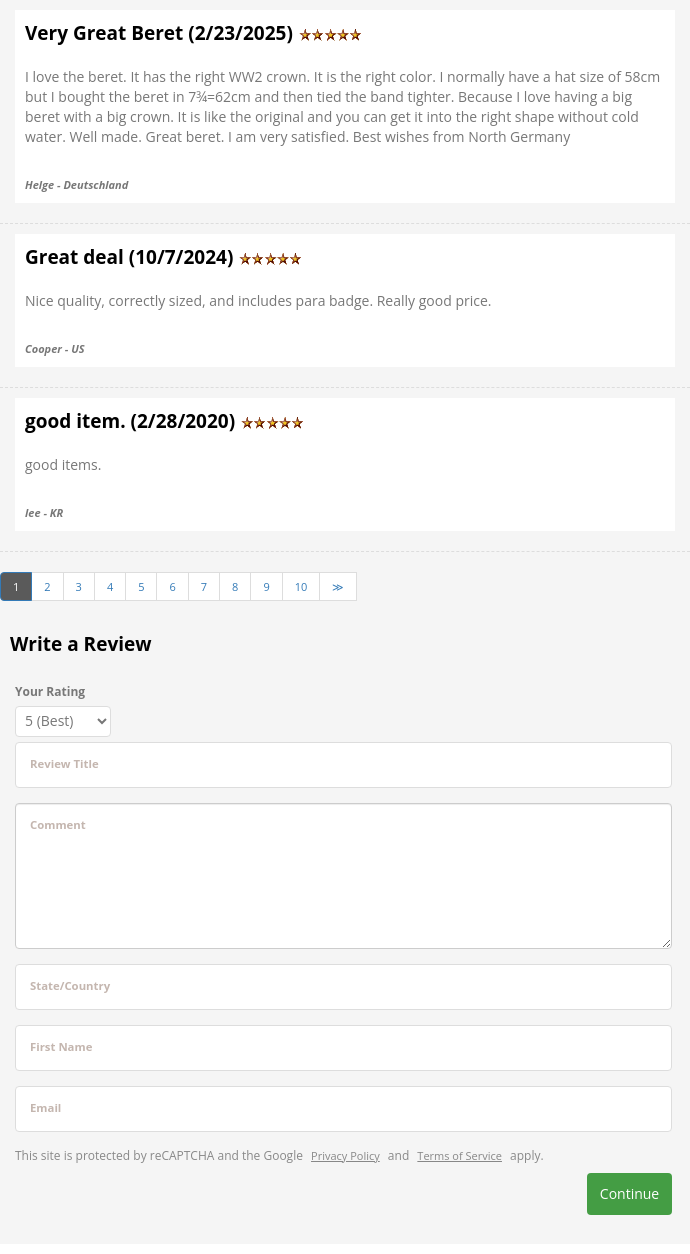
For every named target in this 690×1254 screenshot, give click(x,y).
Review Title (64, 763)
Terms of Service (459, 1155)
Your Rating (50, 691)
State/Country (70, 985)
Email (45, 1107)
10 (301, 586)
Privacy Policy (345, 1155)
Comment (58, 824)
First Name (61, 1046)
